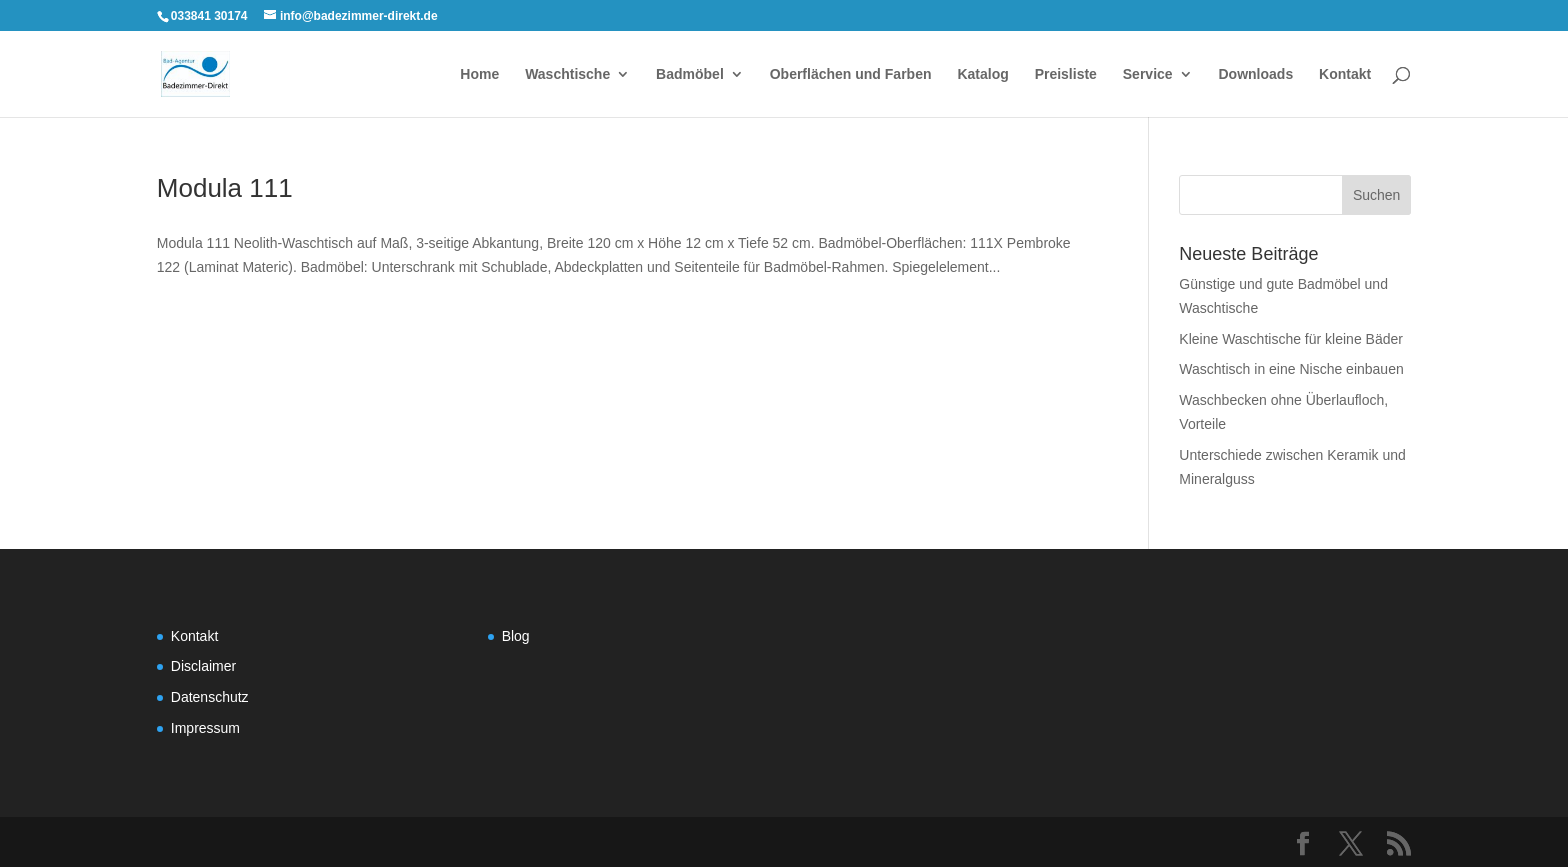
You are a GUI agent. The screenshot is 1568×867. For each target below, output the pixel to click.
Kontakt (1345, 74)
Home (479, 74)
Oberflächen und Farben (851, 74)
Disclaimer (203, 666)
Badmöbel (690, 74)
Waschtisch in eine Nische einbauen (1291, 369)
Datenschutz (210, 697)
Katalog (982, 74)
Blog (516, 636)
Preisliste (1066, 74)
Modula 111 (225, 188)
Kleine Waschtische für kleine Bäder (1291, 339)
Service (1148, 74)
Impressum (205, 728)
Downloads (1256, 74)
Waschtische (567, 74)
